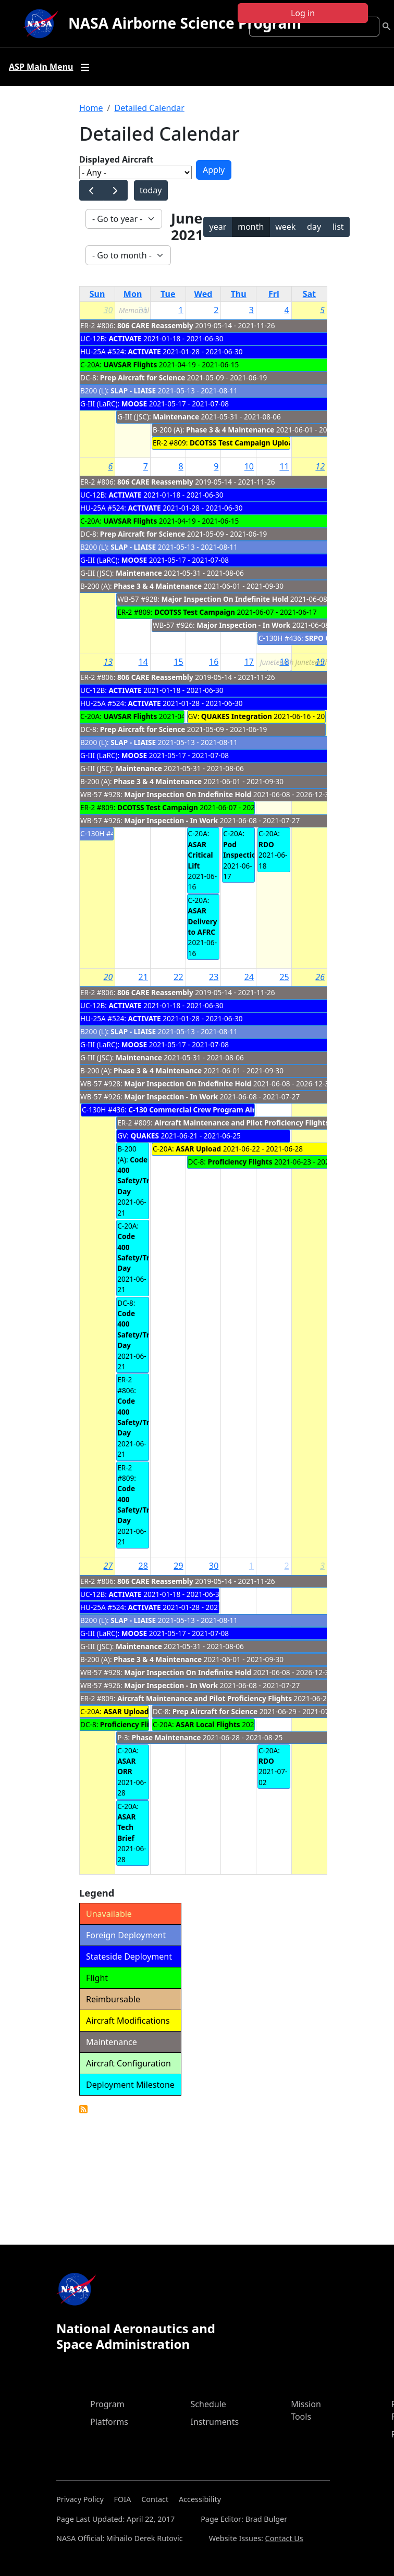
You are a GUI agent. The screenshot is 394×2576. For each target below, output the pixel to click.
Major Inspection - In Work (243, 625)
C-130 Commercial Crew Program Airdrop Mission (214, 1109)
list (338, 226)
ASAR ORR (126, 1766)
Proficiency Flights (239, 1162)
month (251, 226)
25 (284, 977)
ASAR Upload (198, 1149)
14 (143, 661)
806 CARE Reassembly (155, 325)
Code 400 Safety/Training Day (144, 1175)
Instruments (215, 2422)
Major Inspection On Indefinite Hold (224, 599)
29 (178, 1565)
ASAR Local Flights (208, 1724)
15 (178, 661)
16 (213, 661)
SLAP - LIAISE (133, 390)
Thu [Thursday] (239, 294)
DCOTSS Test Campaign (194, 612)
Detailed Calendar (149, 108)
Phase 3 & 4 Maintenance (231, 430)
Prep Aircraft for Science (142, 377)
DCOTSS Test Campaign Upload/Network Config (273, 443)
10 (249, 466)
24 (249, 977)
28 (143, 1565)
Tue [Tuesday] (168, 294)
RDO (266, 844)
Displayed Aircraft (116, 159)
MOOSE (134, 403)
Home (91, 108)
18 (284, 661)
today (151, 190)
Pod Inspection (242, 849)
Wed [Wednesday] (203, 294)
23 (213, 977)
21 (143, 977)
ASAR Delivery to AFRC (202, 921)
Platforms (109, 2422)
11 (284, 466)
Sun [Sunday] (97, 294)
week (285, 226)
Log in (303, 13)
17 (249, 661)
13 (108, 661)
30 (108, 310)
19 (320, 661)
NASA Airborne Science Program (184, 23)
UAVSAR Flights (130, 364)
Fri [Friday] (273, 294)
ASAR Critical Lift (200, 855)
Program (107, 2404)
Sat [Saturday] (309, 294)
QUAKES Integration (236, 716)
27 (108, 1565)
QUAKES (144, 1136)
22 (178, 977)
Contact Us (284, 2538)
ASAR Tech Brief (126, 1827)
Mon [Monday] (133, 294)
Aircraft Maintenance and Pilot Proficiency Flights (241, 1123)
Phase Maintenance (166, 1737)
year (218, 226)
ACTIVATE (124, 338)
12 (320, 466)
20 (108, 977)
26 (320, 977)
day (314, 226)
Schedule (208, 2404)
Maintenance (177, 417)
